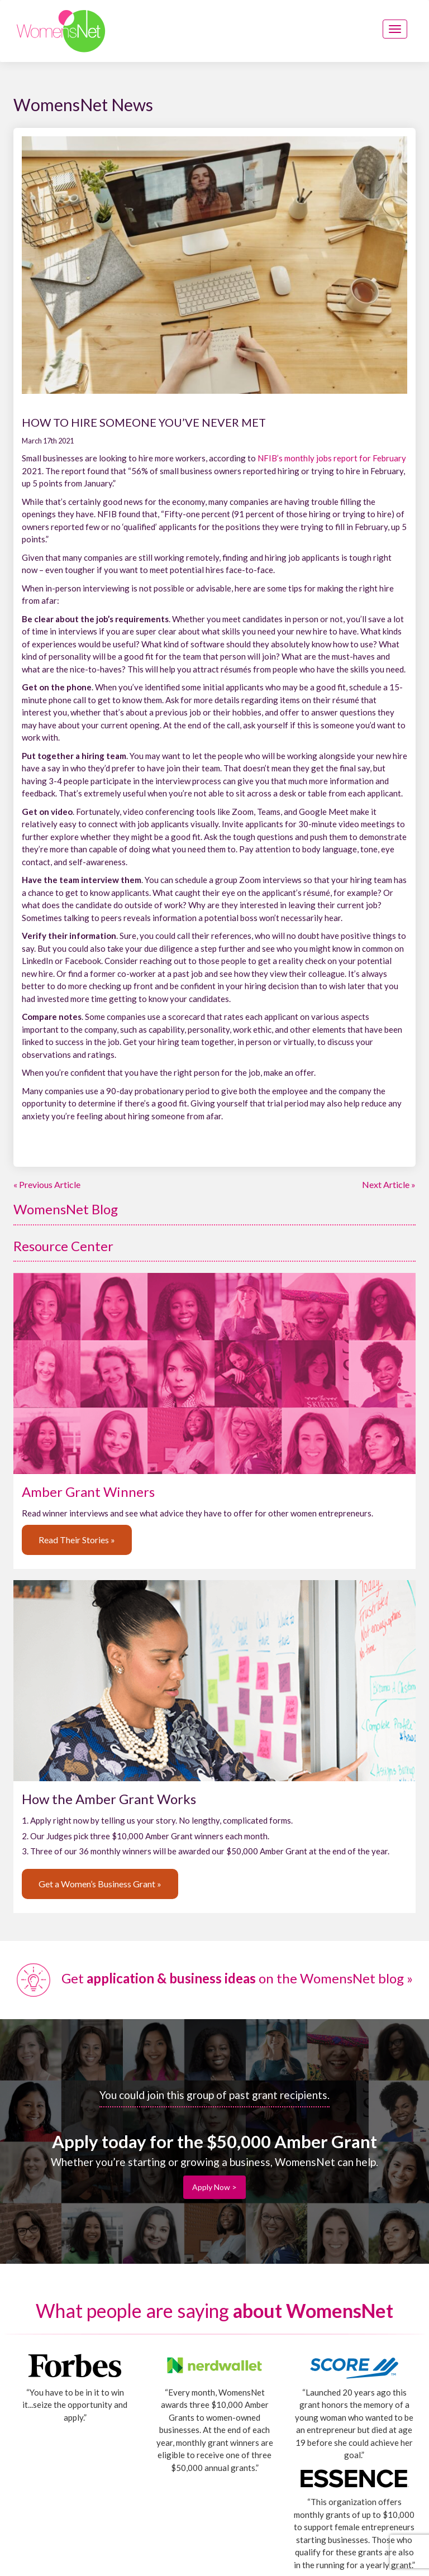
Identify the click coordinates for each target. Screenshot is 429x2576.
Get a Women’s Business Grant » (100, 1883)
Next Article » (389, 1184)
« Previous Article (46, 1184)
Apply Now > (214, 2187)
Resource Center (63, 1246)
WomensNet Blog (65, 1209)
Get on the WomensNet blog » (215, 1978)
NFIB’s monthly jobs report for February (332, 458)
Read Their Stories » (77, 1539)
